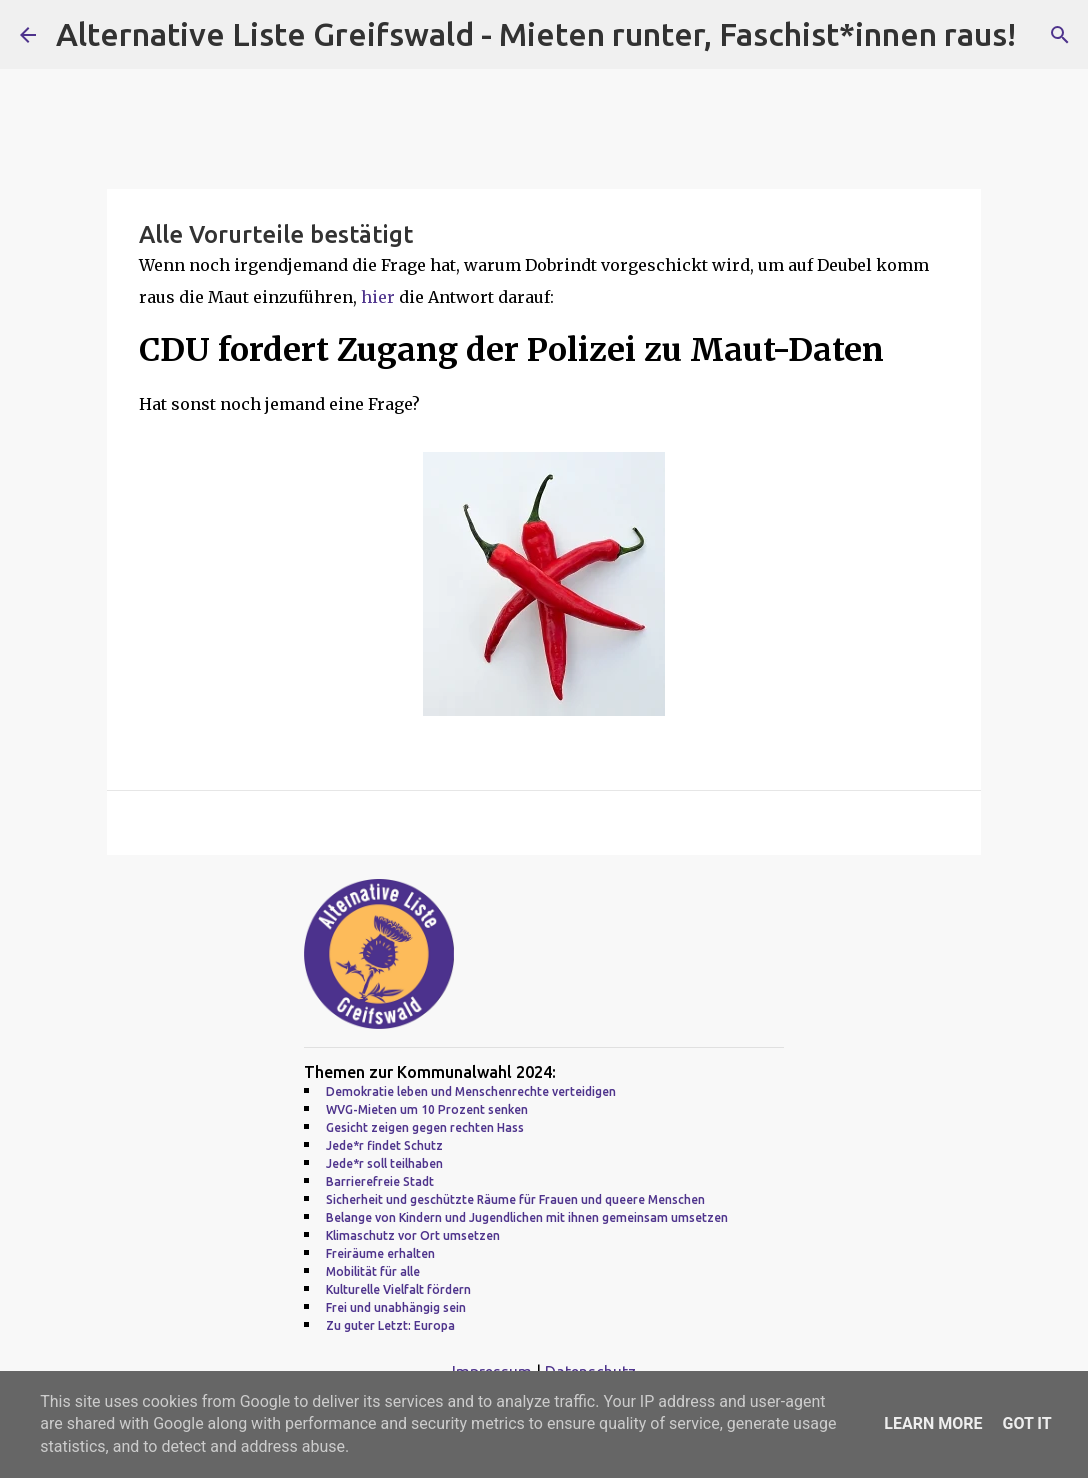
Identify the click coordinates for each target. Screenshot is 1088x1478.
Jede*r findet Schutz (384, 1145)
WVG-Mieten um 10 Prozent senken (427, 1109)
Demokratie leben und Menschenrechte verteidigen (471, 1091)
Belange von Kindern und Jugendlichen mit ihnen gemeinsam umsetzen (527, 1217)
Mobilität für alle (373, 1271)
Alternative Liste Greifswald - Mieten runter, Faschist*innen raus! (536, 34)
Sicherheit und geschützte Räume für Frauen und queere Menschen (515, 1199)
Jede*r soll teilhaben (384, 1163)
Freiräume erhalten (380, 1253)
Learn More (933, 1423)
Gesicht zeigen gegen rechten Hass (425, 1127)
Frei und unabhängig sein (396, 1307)
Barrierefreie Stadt (380, 1181)
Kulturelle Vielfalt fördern (398, 1289)
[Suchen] (1060, 35)
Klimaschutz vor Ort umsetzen (413, 1235)
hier (380, 297)
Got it (1026, 1423)
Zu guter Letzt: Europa (390, 1325)
